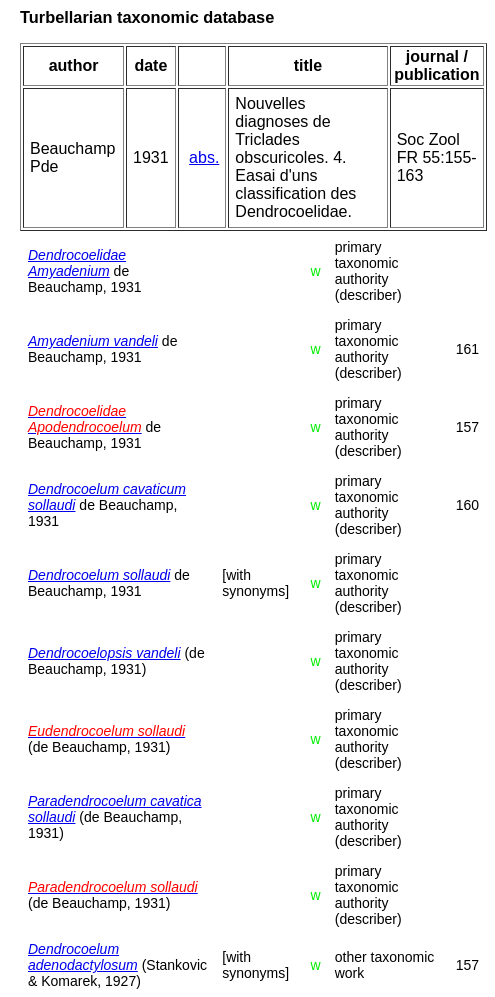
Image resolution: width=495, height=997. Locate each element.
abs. (204, 157)
